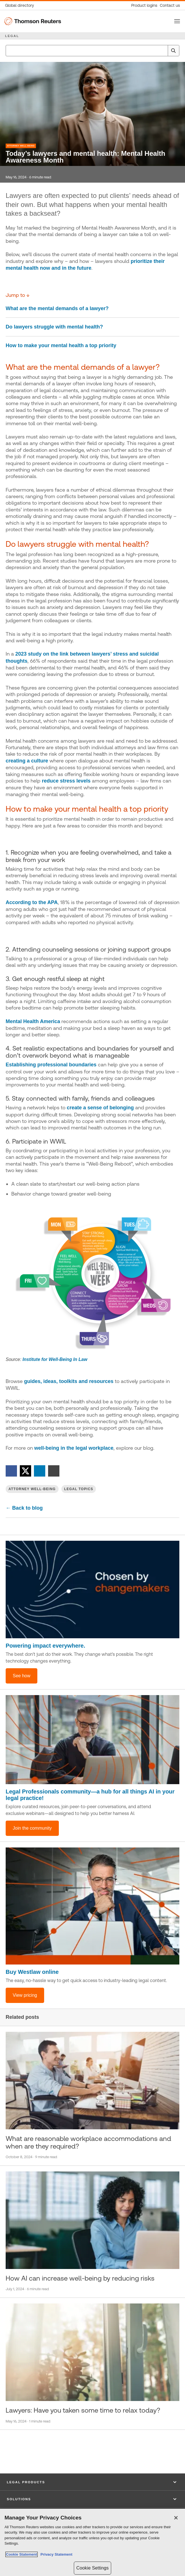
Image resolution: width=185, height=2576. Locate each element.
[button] (92, 2482)
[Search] (173, 50)
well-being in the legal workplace (73, 1448)
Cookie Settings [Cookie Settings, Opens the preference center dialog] (92, 2568)
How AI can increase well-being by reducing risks (80, 2278)
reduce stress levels (66, 781)
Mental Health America (33, 1021)
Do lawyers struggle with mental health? (54, 327)
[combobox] (92, 50)
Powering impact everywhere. (45, 1646)
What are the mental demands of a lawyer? (57, 308)
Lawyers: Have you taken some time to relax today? (83, 2410)
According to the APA (32, 902)
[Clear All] (162, 50)
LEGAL (12, 36)
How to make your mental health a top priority (61, 345)
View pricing (25, 1995)
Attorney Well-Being (21, 146)
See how (21, 1675)
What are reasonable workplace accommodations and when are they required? (88, 2142)
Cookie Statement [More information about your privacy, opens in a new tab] (21, 2555)
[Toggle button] (177, 21)
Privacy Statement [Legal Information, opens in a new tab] (55, 2555)
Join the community (32, 1828)
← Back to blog (24, 1508)
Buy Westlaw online (32, 1972)
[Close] (176, 2518)
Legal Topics (78, 1489)
